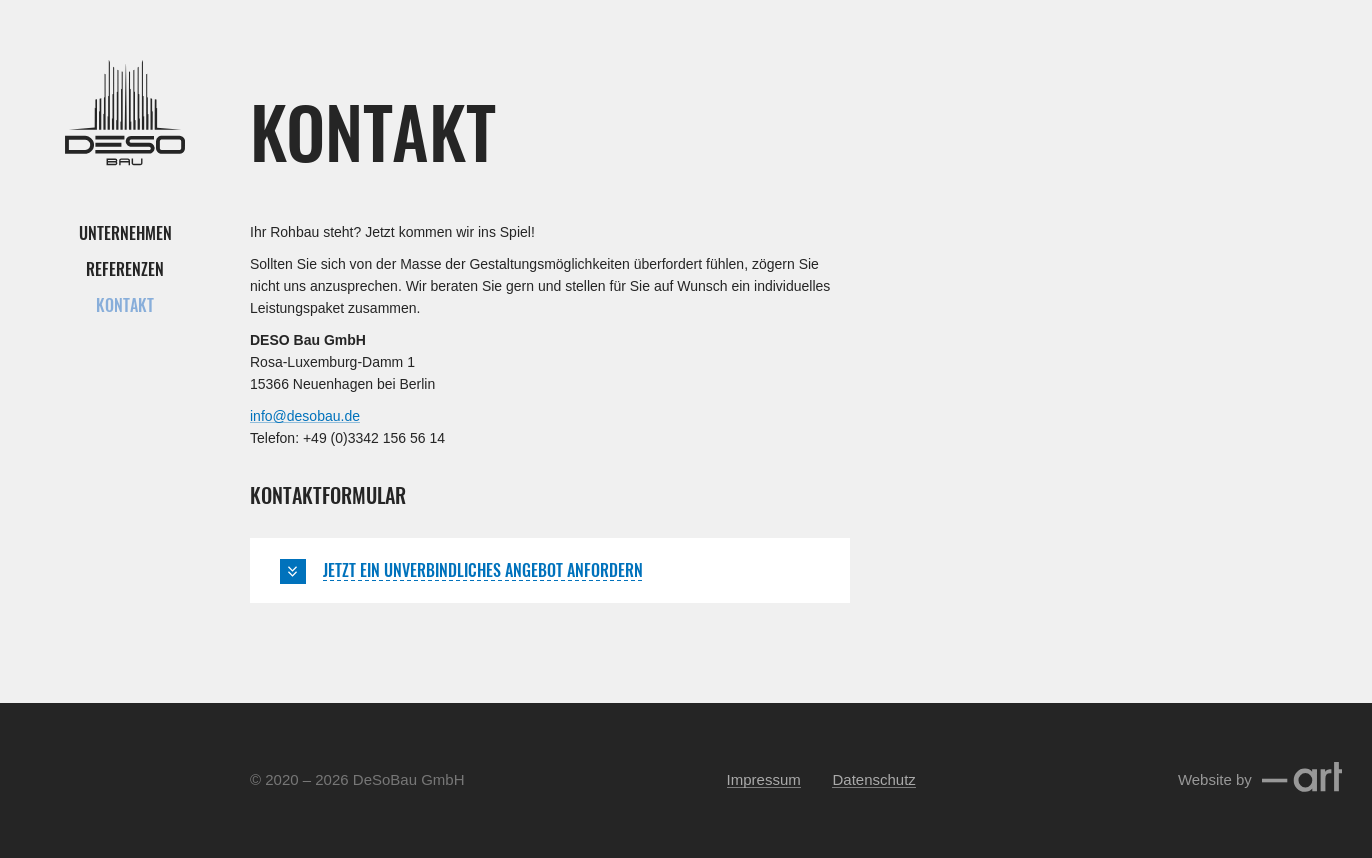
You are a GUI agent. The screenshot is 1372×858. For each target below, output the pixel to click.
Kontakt (125, 305)
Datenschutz (873, 779)
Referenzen (125, 269)
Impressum (764, 779)
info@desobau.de (305, 416)
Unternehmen (125, 233)
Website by (1260, 779)
